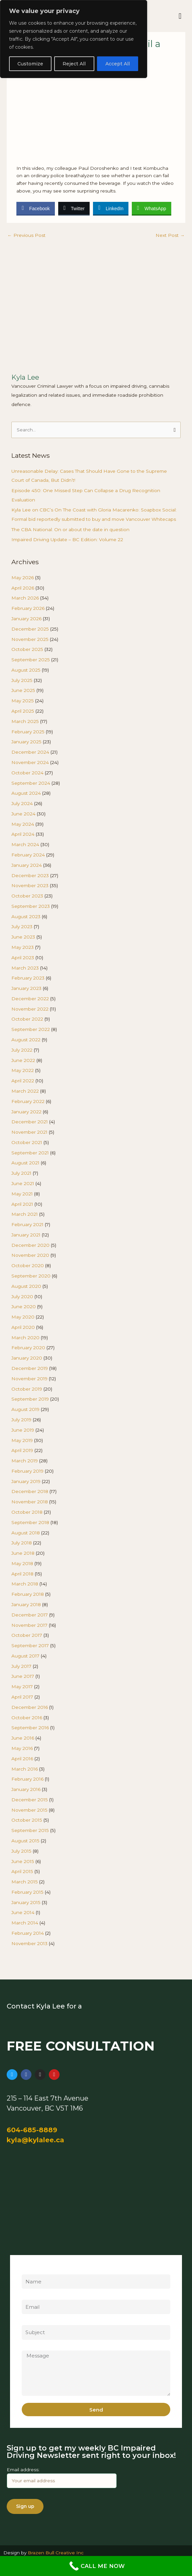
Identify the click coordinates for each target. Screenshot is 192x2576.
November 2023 (30, 885)
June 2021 (22, 1183)
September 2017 (30, 1645)
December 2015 (29, 1799)
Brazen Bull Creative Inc (56, 2552)
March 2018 (24, 1583)
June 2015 (22, 1861)
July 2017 (21, 1666)
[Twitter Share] (74, 208)
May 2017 (22, 1686)
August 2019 (25, 1409)
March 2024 (25, 844)
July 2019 (21, 1419)
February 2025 (27, 731)
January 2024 (26, 865)
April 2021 (22, 1204)
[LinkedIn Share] (110, 208)
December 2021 (29, 1121)
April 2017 (22, 1697)
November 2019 (29, 1378)
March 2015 (24, 1881)
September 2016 (30, 1727)
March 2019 (24, 1460)
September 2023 (30, 906)
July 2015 (21, 1851)
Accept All (117, 64)
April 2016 (22, 1758)
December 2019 (29, 1368)
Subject (30, 2321)
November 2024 (30, 762)
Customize (30, 64)
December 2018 (29, 1491)
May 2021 (22, 1193)
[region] (73, 39)
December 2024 (30, 752)
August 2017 (25, 1656)
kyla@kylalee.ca (35, 2140)
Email (28, 2295)
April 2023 (22, 957)
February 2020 (28, 1347)
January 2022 (26, 1111)
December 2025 (30, 629)
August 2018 (25, 1532)
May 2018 (22, 1563)
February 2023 (27, 978)
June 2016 (22, 1738)
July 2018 (21, 1542)
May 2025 (22, 700)
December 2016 (29, 1707)
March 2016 (24, 1769)
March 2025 (25, 721)
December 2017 (29, 1614)
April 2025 (22, 711)
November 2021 (29, 1132)
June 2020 (23, 1306)
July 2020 (22, 1296)
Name (29, 2270)
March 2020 (25, 1337)
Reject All (74, 64)
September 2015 (30, 1830)
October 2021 (26, 1142)
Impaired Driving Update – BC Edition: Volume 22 (67, 539)
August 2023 (25, 916)
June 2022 (23, 1060)
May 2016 (22, 1748)
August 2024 (26, 793)
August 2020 (26, 1286)
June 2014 (22, 1912)
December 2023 (30, 875)
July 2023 (21, 926)
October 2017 (26, 1635)
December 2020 (30, 1245)
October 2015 (26, 1820)
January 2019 (25, 1481)
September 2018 (30, 1522)
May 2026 (22, 577)
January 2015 (25, 1902)
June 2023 (23, 937)
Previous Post (26, 235)
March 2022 (25, 1091)
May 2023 (22, 947)
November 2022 (30, 1009)
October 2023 (27, 895)
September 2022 (30, 1029)
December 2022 (30, 998)
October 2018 (26, 1512)
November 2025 (30, 639)
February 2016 (27, 1779)
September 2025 (30, 659)
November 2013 (29, 1943)
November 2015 (29, 1810)
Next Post (170, 235)
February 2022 (27, 1101)
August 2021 (25, 1162)
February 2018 (27, 1594)
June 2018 (22, 1553)
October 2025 (27, 649)
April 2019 (22, 1450)
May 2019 (22, 1440)
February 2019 (27, 1471)
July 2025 (21, 680)
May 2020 (22, 1317)
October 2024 (27, 772)
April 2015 (22, 1871)
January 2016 (25, 1789)
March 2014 (24, 1922)
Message (32, 2346)
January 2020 (26, 1358)
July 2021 (21, 1173)
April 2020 (23, 1327)
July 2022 (21, 1050)
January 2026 (26, 618)
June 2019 (22, 1430)
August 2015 (25, 1840)
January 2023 (26, 988)
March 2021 (24, 1214)
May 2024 (22, 824)
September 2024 (30, 783)
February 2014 (27, 1933)
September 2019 (30, 1399)
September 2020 (31, 1275)
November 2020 (30, 1255)
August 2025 (25, 670)
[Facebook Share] (35, 208)
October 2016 (26, 1717)
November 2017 (29, 1625)
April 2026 (22, 588)
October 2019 (26, 1389)
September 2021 (30, 1152)
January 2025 (26, 741)
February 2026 (27, 608)
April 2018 (22, 1573)
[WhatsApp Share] (151, 208)
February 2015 (27, 1892)
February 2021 (27, 1224)
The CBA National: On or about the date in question (70, 529)
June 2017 (22, 1676)
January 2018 (26, 1604)
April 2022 (22, 1080)
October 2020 (27, 1265)
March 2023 (25, 968)
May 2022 (22, 1070)
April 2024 (22, 834)
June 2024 (23, 813)
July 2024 (22, 803)
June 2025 (23, 690)
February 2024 (28, 854)
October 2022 (27, 1019)
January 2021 (25, 1234)
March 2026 (25, 598)
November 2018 (29, 1501)
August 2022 (25, 1039)
